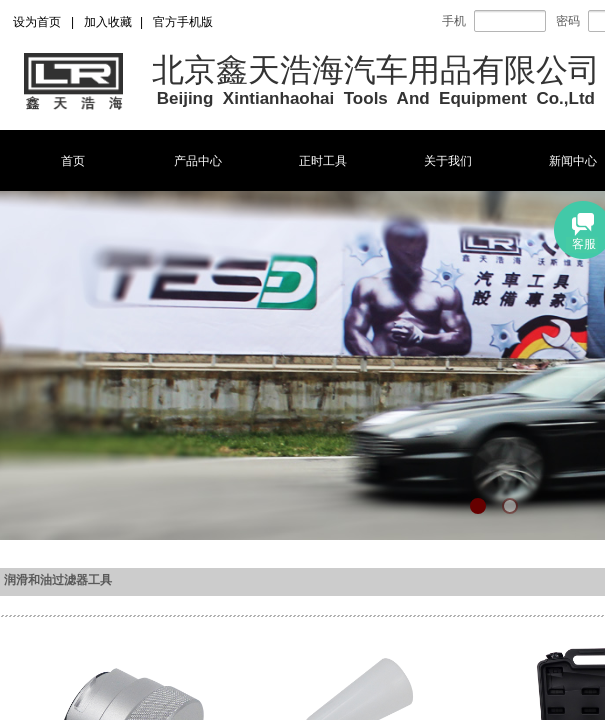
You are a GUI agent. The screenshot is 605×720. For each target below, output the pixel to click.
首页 (73, 161)
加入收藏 (108, 22)
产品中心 (198, 161)
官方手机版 (183, 22)
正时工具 (323, 161)
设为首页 (37, 22)
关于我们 (448, 161)
